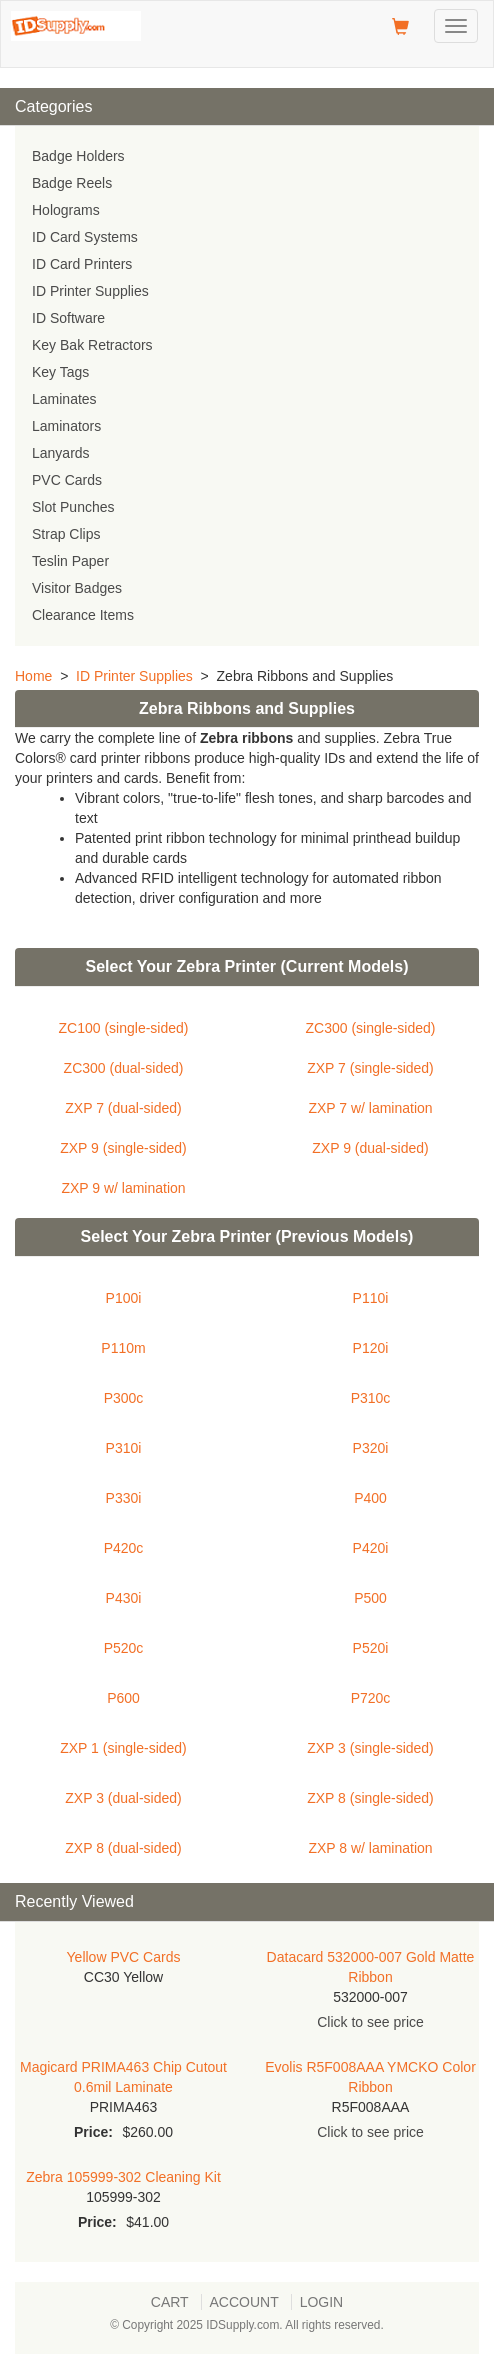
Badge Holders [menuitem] (78, 156)
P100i (124, 1298)
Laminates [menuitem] (64, 399)
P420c (124, 1548)
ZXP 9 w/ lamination (123, 1188)
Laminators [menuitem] (66, 426)
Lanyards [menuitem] (61, 453)
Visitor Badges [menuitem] (77, 588)
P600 (123, 1698)
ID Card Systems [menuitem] (85, 237)
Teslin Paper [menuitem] (70, 561)
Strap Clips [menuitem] (66, 534)
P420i (371, 1548)
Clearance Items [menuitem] (83, 615)
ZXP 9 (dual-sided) (370, 1148)
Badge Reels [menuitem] (72, 183)
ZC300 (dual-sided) (124, 1068)
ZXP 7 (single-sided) (370, 1068)
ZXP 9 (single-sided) (123, 1148)
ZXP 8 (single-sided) (370, 1798)
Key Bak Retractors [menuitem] (92, 345)
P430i (124, 1598)
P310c (371, 1398)
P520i (371, 1648)
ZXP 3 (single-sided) (370, 1748)
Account (244, 2302)
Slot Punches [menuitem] (73, 507)
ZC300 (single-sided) (371, 1028)
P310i (124, 1448)
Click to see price (370, 2022)
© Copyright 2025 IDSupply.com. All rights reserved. (247, 2325)
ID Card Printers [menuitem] (82, 264)
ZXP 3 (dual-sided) (123, 1798)
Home (33, 676)
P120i (371, 1348)
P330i (124, 1498)
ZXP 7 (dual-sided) (123, 1108)
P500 (370, 1598)
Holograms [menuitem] (66, 210)
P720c (371, 1698)
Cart (170, 2302)
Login (322, 2302)
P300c (124, 1398)
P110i (371, 1298)
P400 (370, 1498)
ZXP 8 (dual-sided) (123, 1848)
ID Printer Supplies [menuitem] (90, 291)
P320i (371, 1448)
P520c (124, 1648)
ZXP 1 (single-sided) (123, 1748)
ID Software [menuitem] (68, 318)
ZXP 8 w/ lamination (370, 1848)
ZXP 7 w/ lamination (370, 1108)
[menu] (247, 386)
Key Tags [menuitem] (60, 372)
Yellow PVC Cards (124, 1957)
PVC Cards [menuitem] (67, 480)
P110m (123, 1348)
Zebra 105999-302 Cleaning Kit (123, 2177)
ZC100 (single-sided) (124, 1028)
